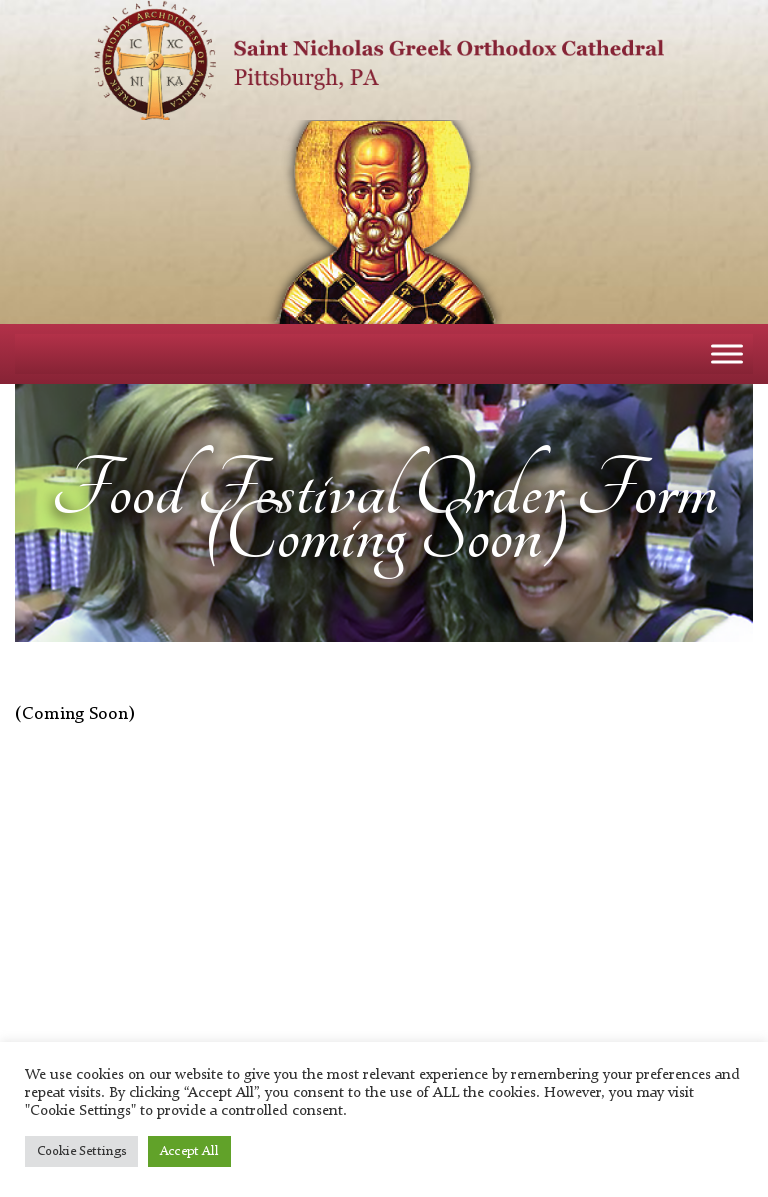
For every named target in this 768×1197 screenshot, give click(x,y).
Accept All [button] (189, 1151)
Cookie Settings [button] (81, 1151)
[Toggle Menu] (727, 353)
